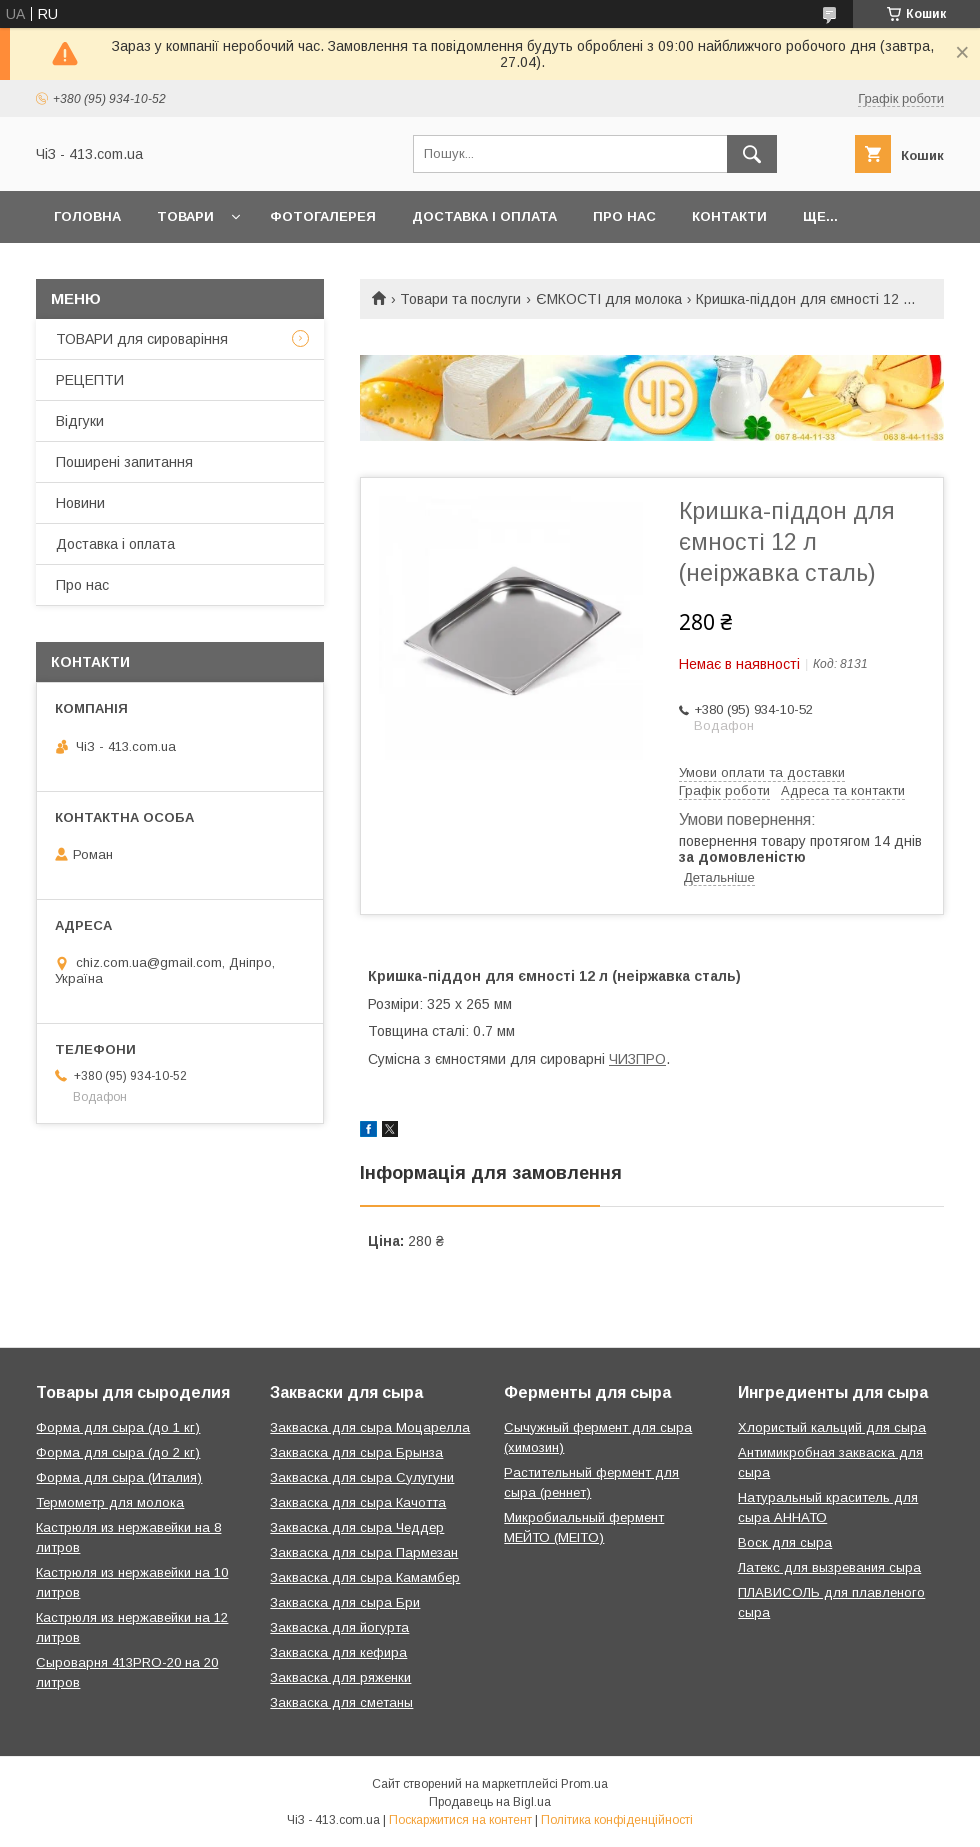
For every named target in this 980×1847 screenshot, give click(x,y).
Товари (185, 216)
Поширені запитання (124, 462)
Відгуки (80, 421)
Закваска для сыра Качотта (358, 1502)
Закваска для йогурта (339, 1627)
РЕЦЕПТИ (90, 380)
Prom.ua (584, 1784)
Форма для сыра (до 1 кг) (118, 1427)
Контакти (729, 216)
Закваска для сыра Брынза (356, 1452)
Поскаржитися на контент (460, 1820)
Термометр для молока (110, 1502)
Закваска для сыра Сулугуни (362, 1477)
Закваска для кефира (338, 1652)
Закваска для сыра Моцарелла (370, 1427)
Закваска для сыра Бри (345, 1602)
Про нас (624, 216)
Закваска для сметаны (341, 1702)
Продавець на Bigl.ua (490, 1802)
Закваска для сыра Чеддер (357, 1527)
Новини (80, 503)
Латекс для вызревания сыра (829, 1567)
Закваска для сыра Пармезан (364, 1552)
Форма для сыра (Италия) (119, 1477)
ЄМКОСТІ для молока (609, 299)
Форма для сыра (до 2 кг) (118, 1452)
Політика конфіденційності (617, 1820)
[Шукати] (752, 154)
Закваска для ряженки (340, 1677)
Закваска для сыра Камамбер (365, 1577)
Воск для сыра (785, 1542)
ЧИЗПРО (637, 1059)
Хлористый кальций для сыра (832, 1427)
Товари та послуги (460, 299)
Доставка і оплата (484, 216)
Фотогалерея (323, 216)
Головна (87, 216)
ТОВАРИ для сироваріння (142, 339)
